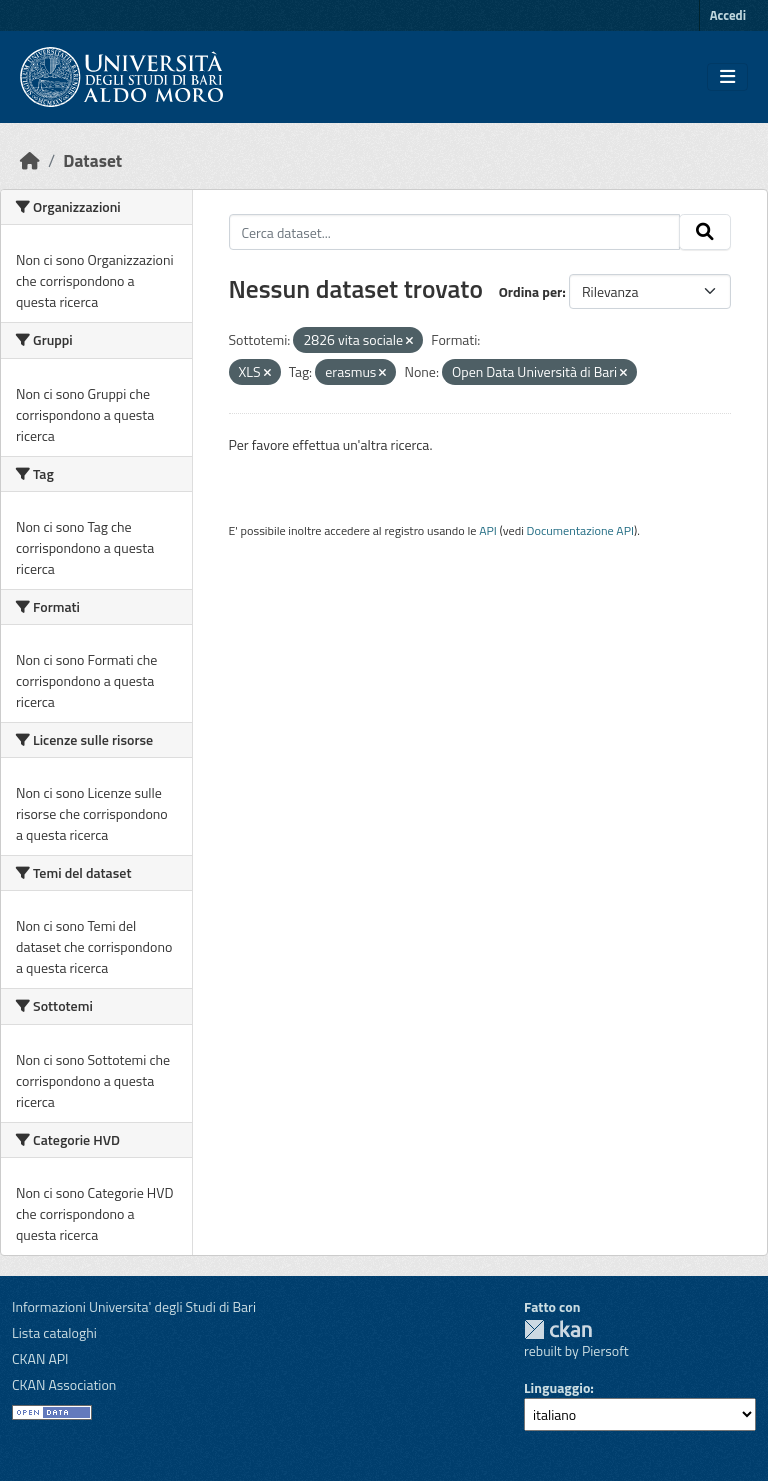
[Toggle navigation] (727, 77)
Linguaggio (557, 1387)
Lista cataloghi (54, 1332)
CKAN (558, 1329)
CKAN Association (64, 1384)
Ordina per (531, 291)
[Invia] (705, 232)
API (488, 530)
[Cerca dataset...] (455, 232)
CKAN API (40, 1358)
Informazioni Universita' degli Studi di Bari (134, 1306)
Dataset (92, 160)
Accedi (728, 15)
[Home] (30, 160)
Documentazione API (580, 530)
